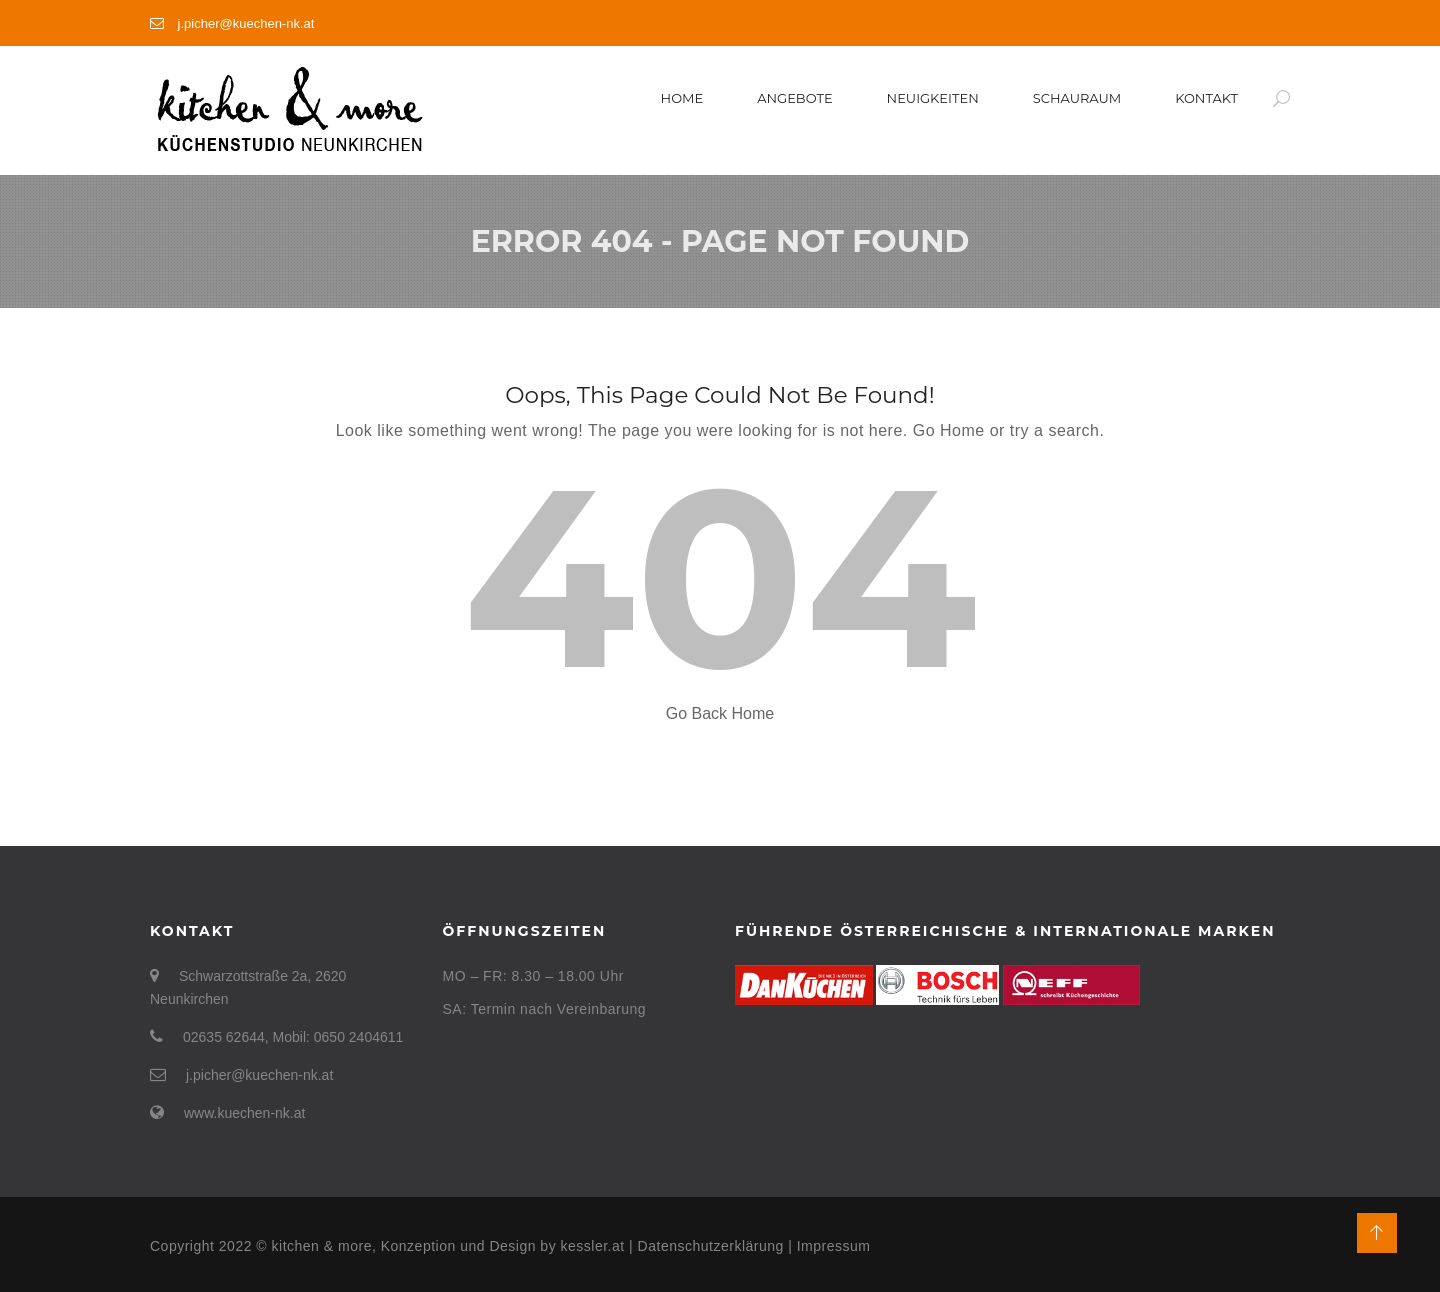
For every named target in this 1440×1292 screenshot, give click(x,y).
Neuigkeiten (933, 98)
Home (682, 98)
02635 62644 (224, 1037)
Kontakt (1206, 98)
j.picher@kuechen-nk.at (232, 23)
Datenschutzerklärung (711, 1246)
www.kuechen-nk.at (244, 1113)
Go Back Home (720, 713)
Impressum (834, 1246)
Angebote (794, 98)
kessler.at (595, 1246)
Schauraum (1077, 98)
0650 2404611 (359, 1037)
